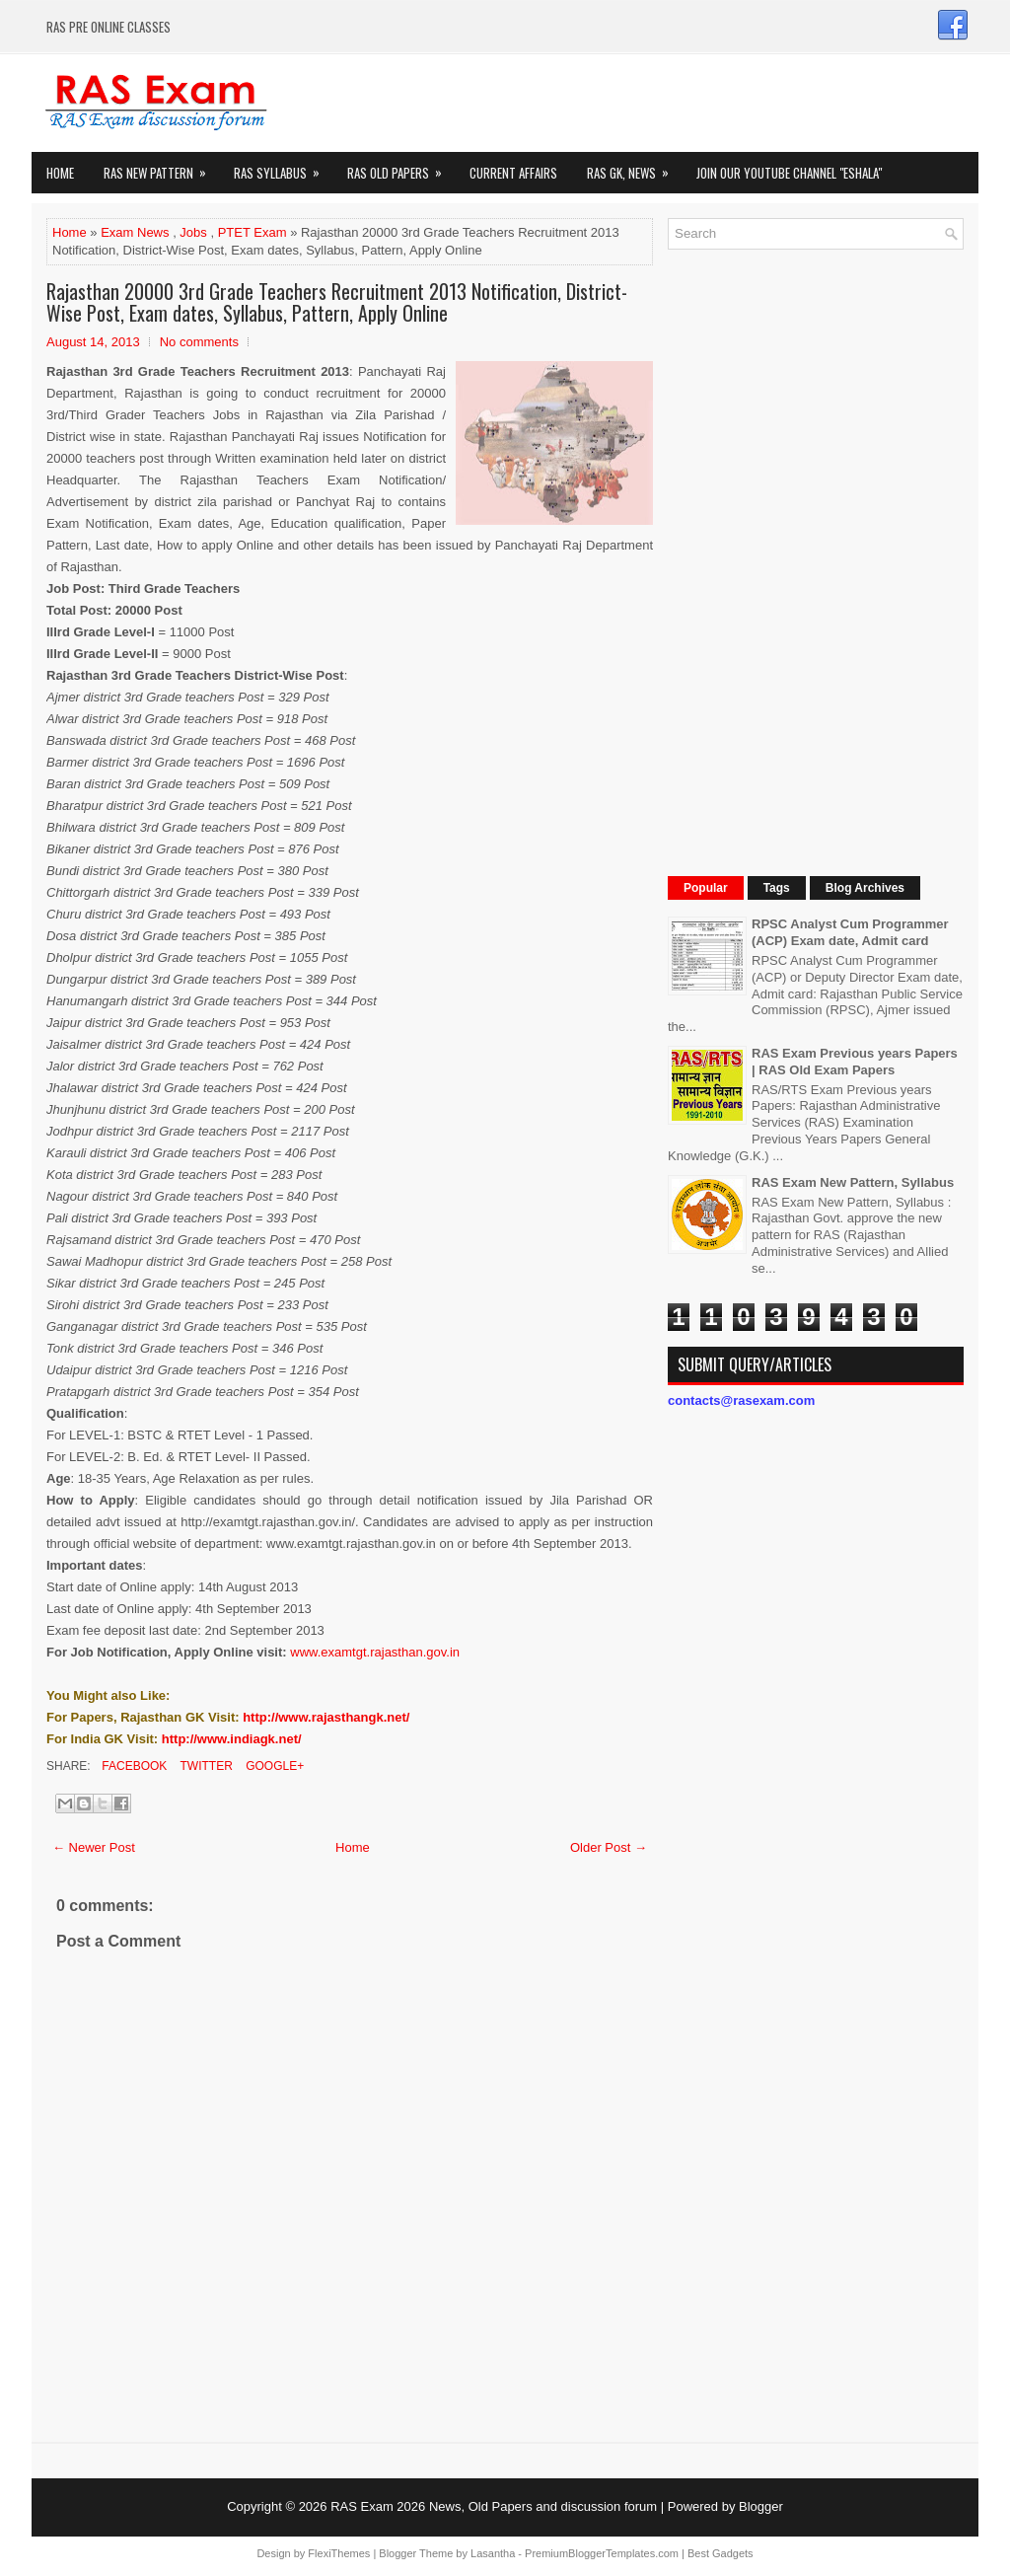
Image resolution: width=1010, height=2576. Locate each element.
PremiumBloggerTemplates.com (602, 2553)
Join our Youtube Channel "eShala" (789, 173)
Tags (776, 888)
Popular (706, 888)
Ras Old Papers (401, 167)
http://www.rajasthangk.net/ (326, 1717)
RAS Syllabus (283, 167)
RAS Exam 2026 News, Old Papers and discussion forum (493, 2506)
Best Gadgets (720, 2553)
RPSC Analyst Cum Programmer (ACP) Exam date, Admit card (850, 932)
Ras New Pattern (161, 167)
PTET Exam (252, 232)
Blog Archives (865, 888)
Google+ (273, 1766)
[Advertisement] (816, 560)
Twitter (204, 1766)
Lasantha (492, 2553)
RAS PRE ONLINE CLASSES (108, 27)
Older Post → (608, 1847)
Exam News (135, 232)
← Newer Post (93, 1847)
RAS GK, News (634, 167)
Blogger (761, 2506)
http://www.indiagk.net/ (232, 1738)
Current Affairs (513, 173)
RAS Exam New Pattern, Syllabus (853, 1182)
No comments (199, 341)
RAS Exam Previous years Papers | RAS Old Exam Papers (855, 1061)
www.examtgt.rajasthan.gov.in (375, 1652)
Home (60, 173)
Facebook (133, 1766)
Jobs (193, 232)
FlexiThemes (339, 2553)
